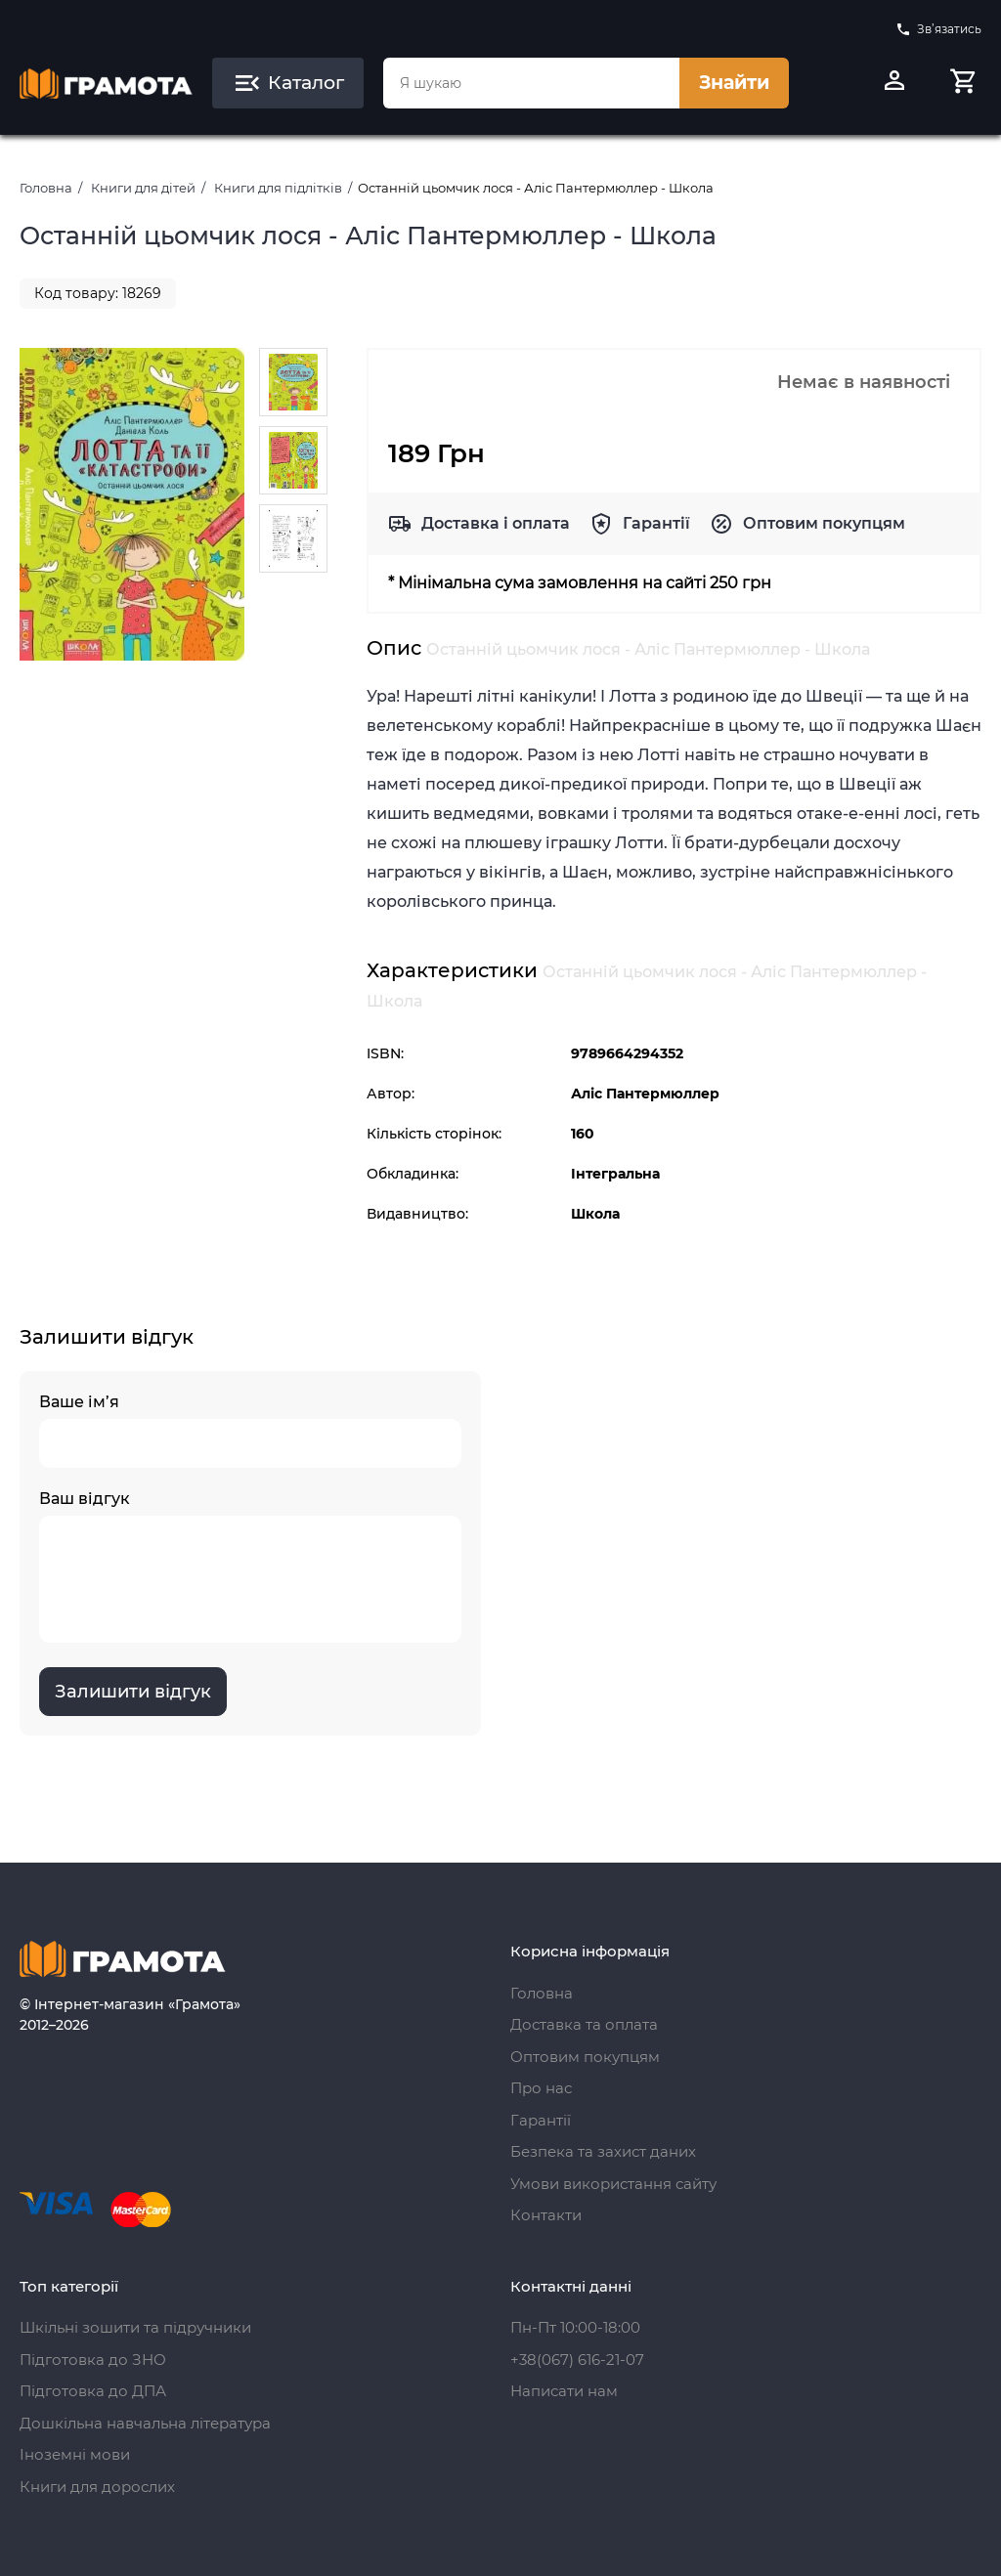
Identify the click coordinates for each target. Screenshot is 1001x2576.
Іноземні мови (75, 2454)
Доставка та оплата (584, 2024)
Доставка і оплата (495, 523)
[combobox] (531, 83)
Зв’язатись (938, 29)
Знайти (734, 82)
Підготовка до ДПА (93, 2391)
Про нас (541, 2088)
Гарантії (656, 523)
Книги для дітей (143, 187)
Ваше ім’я (250, 1430)
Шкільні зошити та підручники (135, 2327)
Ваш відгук (250, 1566)
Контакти (546, 2215)
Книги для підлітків (278, 187)
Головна (46, 187)
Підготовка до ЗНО (93, 2359)
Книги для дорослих (97, 2486)
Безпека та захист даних (603, 2151)
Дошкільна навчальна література (145, 2423)
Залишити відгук (133, 1691)
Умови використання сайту (613, 2183)
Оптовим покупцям (824, 523)
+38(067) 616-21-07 (577, 2359)
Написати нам (564, 2391)
